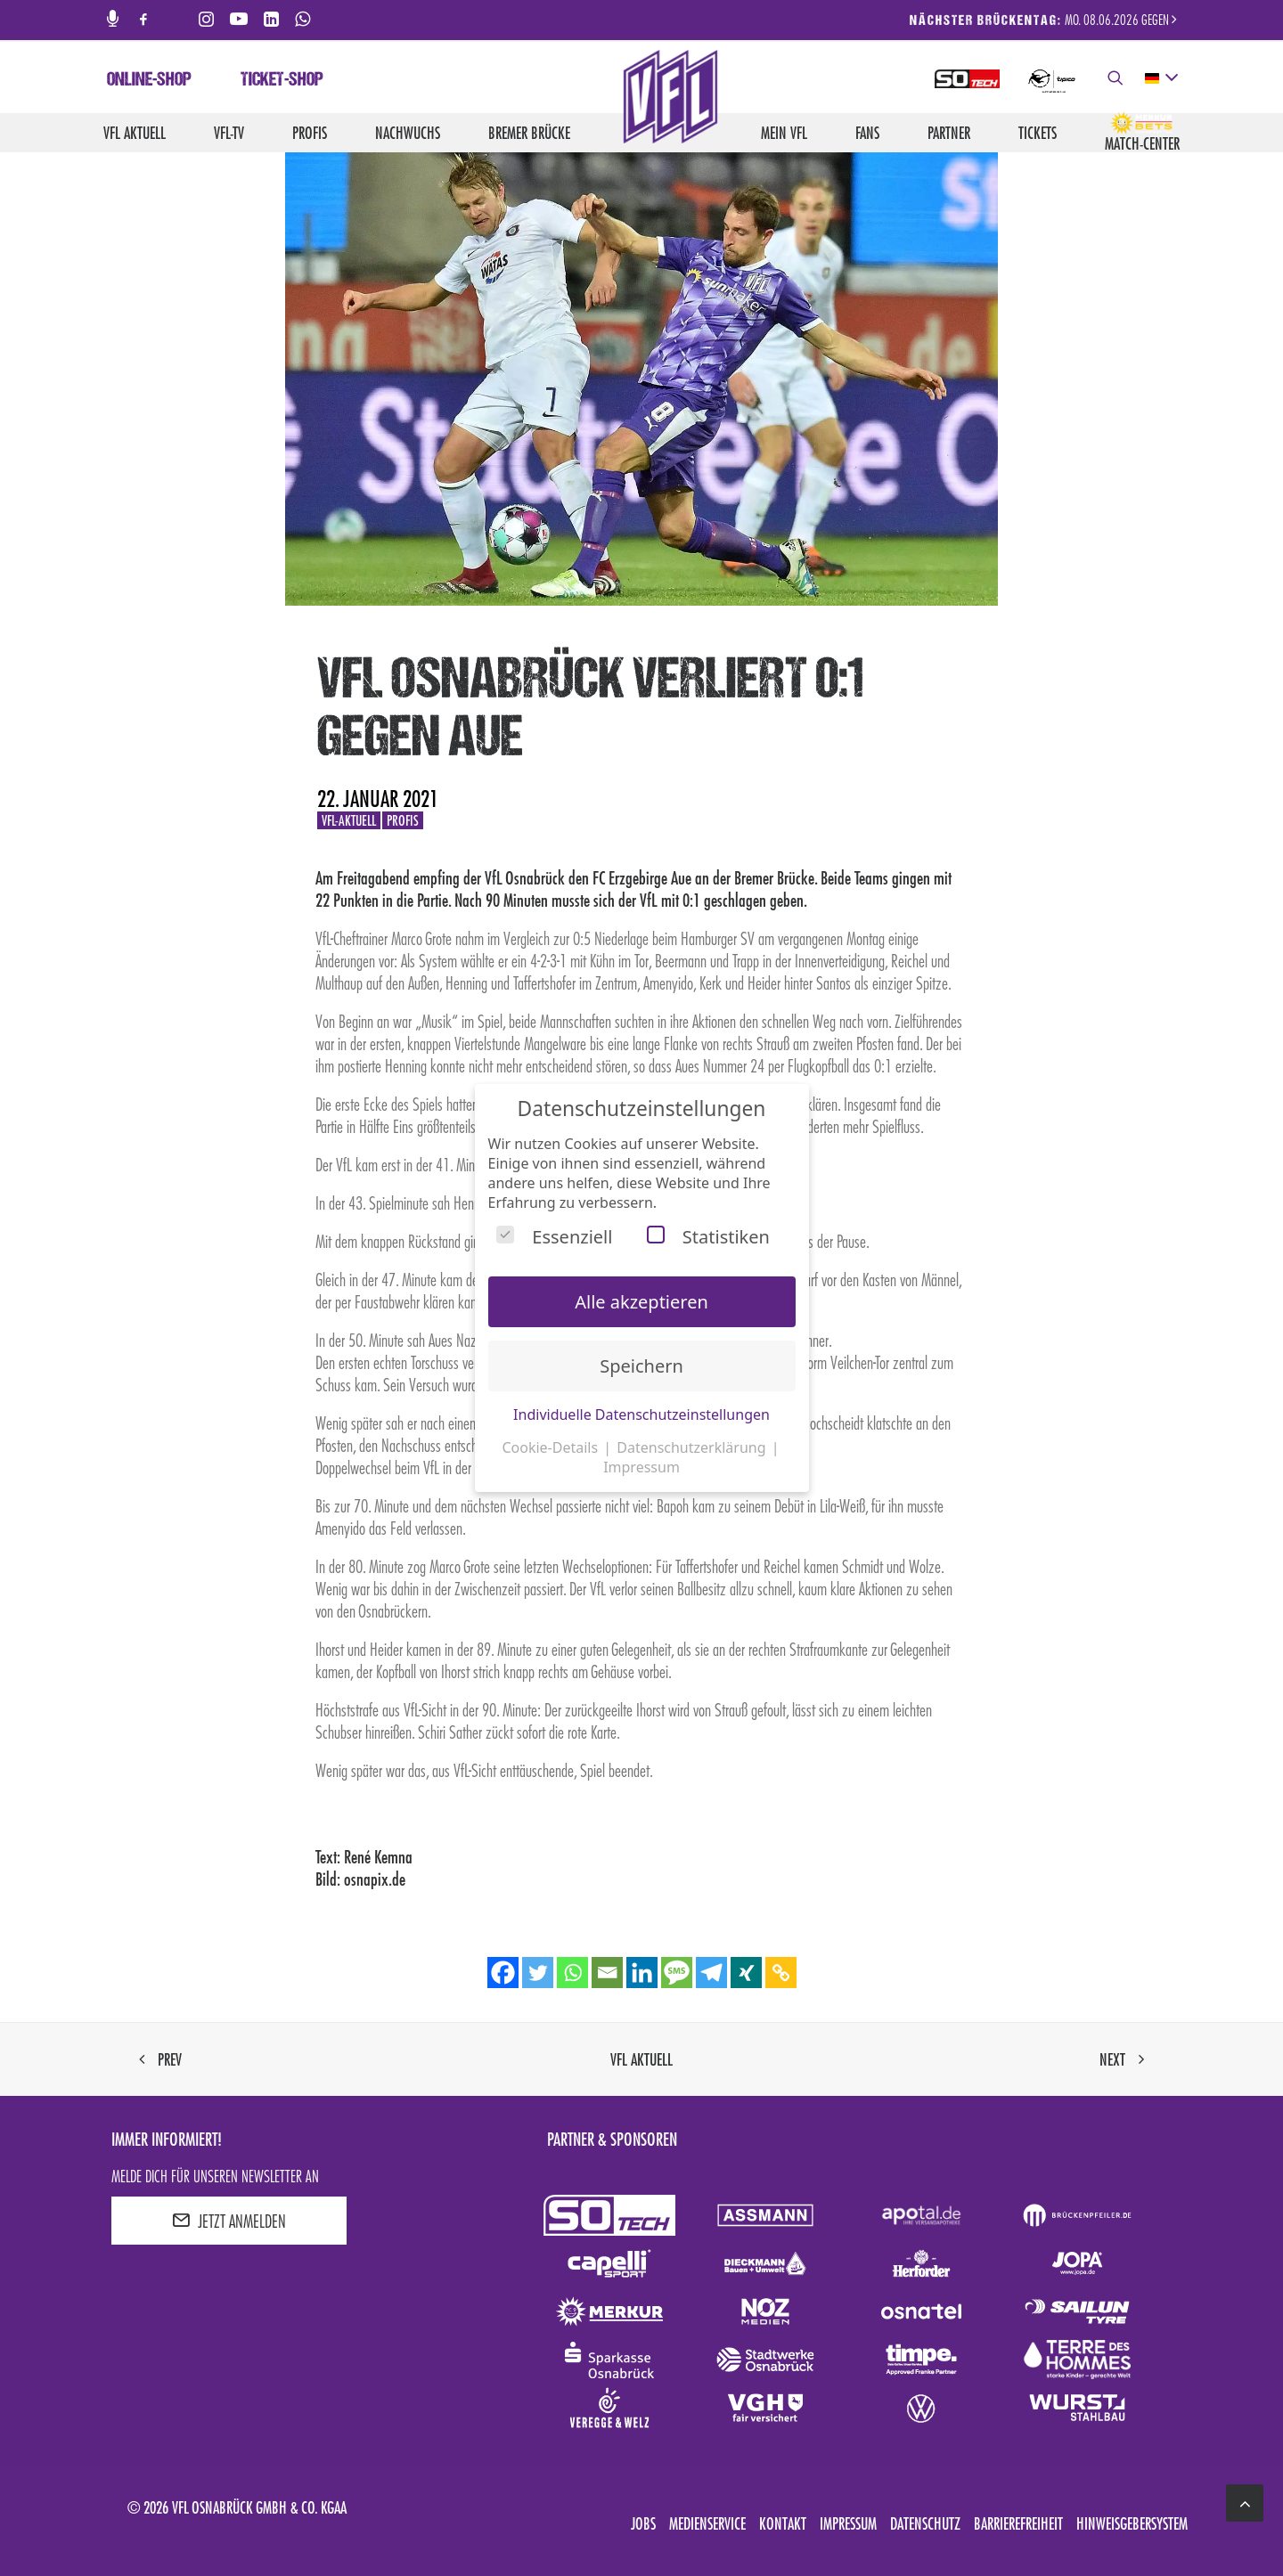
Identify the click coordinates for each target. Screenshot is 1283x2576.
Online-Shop (149, 81)
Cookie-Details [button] (551, 1447)
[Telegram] (711, 1972)
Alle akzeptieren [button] (641, 1302)
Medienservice (707, 2523)
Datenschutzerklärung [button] (693, 1447)
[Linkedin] (642, 1972)
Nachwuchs (407, 133)
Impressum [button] (641, 1467)
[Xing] (746, 1972)
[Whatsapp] (572, 1972)
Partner (949, 133)
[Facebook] (503, 1972)
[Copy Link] (781, 1972)
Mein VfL (784, 133)
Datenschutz (925, 2523)
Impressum (848, 2523)
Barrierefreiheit (1018, 2523)
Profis (309, 133)
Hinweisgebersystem (1132, 2523)
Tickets (1037, 133)
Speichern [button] (641, 1366)
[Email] (607, 1972)
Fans (867, 133)
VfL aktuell (134, 133)
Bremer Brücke (529, 133)
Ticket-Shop (282, 81)
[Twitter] (537, 1972)
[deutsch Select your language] (1160, 78)
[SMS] (676, 1972)
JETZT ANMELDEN (229, 2220)
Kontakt (782, 2523)
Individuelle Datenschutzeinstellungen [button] (641, 1414)
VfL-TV (229, 133)
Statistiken (708, 1237)
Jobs (643, 2523)
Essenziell (554, 1237)
